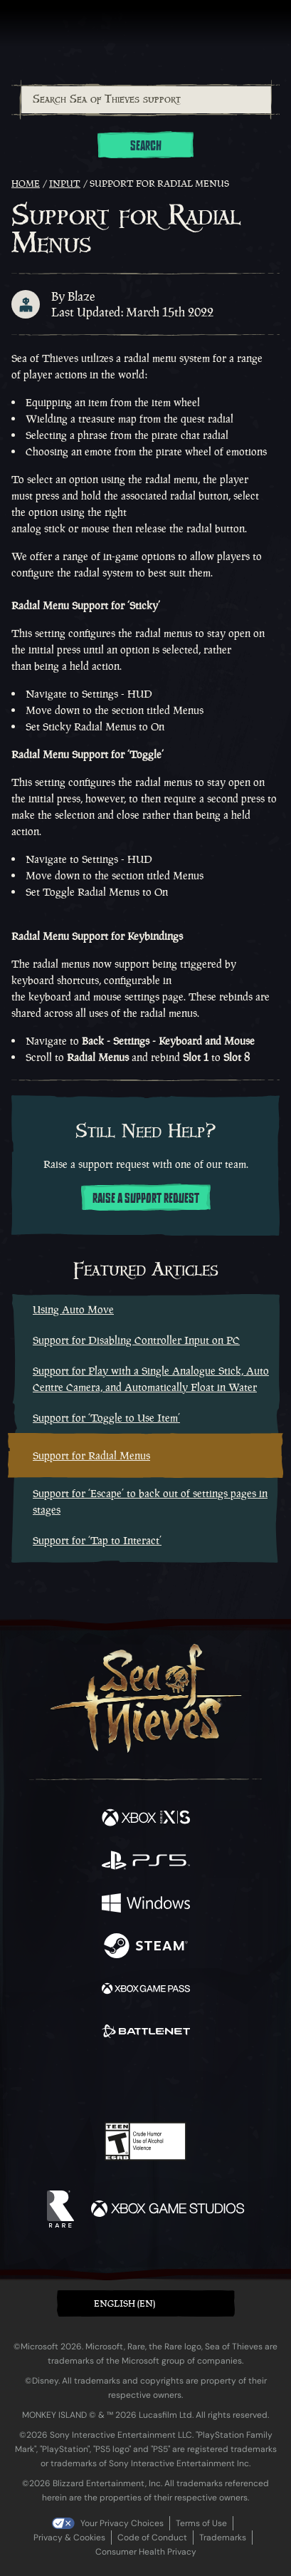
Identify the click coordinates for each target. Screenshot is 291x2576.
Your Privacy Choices (122, 2523)
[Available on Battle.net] (145, 2033)
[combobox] (145, 100)
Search (146, 146)
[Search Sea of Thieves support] (146, 100)
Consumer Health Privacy (145, 2551)
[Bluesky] (245, 2081)
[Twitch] (101, 2081)
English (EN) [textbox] (124, 2303)
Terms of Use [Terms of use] (201, 2523)
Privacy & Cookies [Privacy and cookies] (69, 2537)
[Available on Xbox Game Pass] (145, 1990)
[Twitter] (70, 2080)
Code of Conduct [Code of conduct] (152, 2537)
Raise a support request (145, 1198)
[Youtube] (143, 2081)
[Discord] (186, 2081)
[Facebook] (43, 2080)
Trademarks (222, 2537)
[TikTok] (216, 2081)
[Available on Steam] (145, 1947)
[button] (146, 2303)
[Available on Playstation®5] (145, 1862)
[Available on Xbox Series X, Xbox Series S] (145, 1819)
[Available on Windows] (145, 1904)
